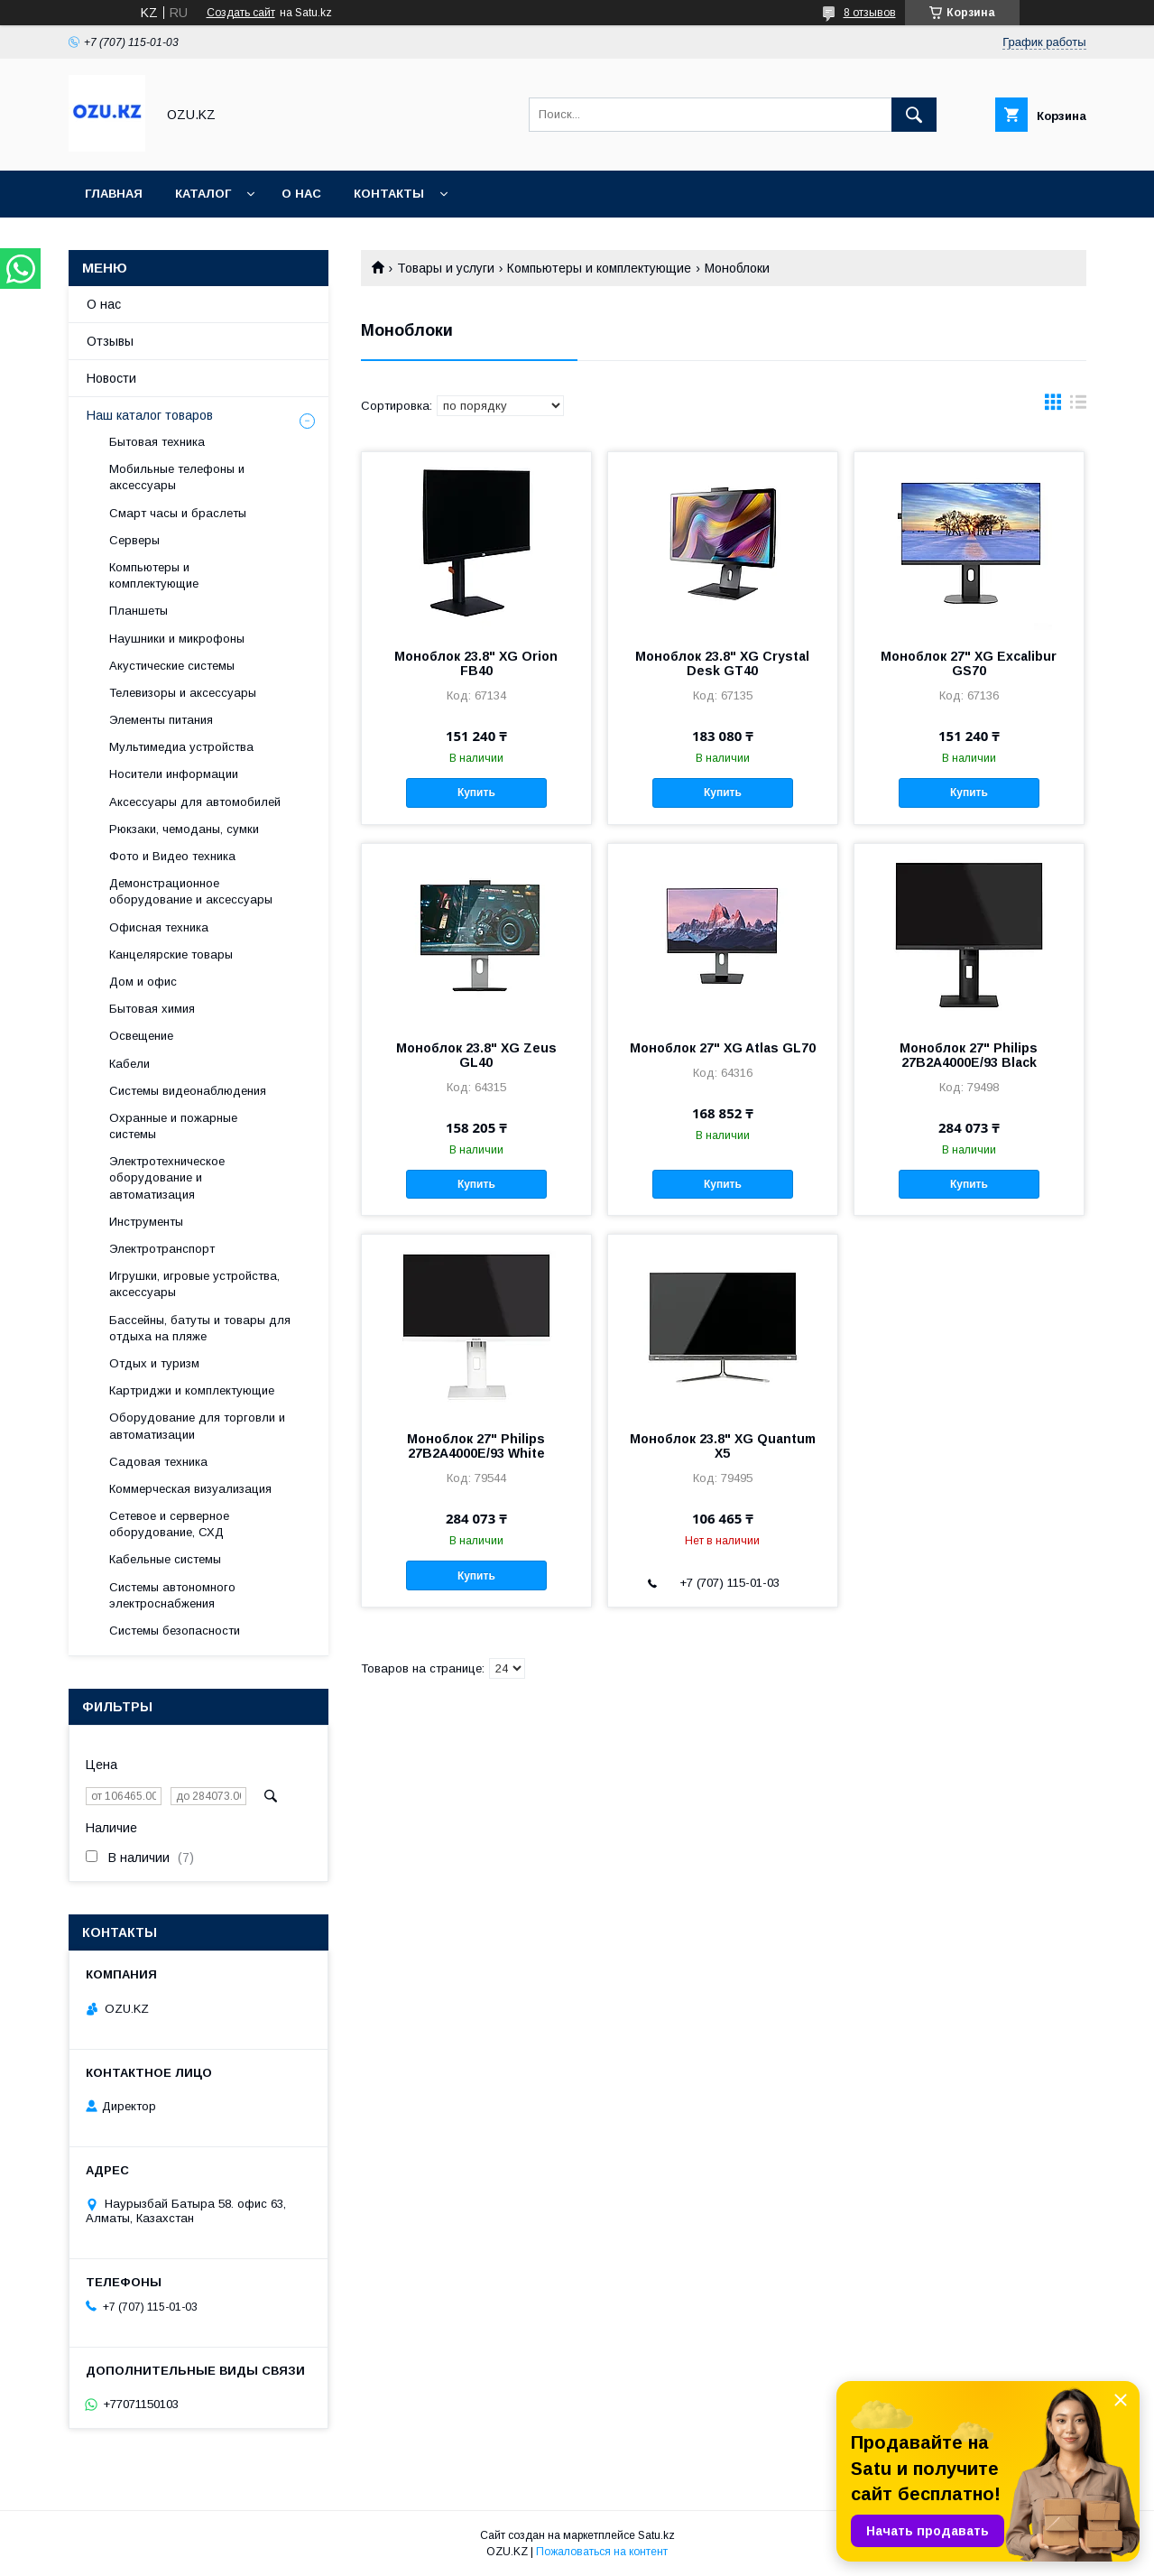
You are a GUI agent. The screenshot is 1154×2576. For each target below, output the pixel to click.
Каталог (203, 193)
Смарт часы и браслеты (177, 513)
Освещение (141, 1035)
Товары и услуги (445, 268)
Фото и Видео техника (172, 856)
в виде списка (1078, 406)
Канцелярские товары (171, 954)
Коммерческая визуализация (190, 1489)
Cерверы (134, 540)
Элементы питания (161, 720)
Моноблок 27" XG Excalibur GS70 (969, 663)
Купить (476, 792)
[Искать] (914, 114)
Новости (111, 378)
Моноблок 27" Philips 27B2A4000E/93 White (476, 1446)
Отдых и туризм (154, 1363)
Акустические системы (172, 665)
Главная (114, 193)
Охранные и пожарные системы (173, 1126)
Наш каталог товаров (150, 415)
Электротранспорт (162, 1249)
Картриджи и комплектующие (191, 1390)
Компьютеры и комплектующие (599, 268)
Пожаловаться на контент (602, 2551)
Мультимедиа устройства (181, 747)
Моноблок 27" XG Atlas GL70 (723, 1048)
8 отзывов (870, 12)
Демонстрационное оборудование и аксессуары (190, 891)
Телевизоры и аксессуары (182, 693)
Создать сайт (241, 12)
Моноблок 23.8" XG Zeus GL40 (476, 1055)
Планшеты (138, 610)
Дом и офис (143, 981)
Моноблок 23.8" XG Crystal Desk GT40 (722, 663)
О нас (301, 193)
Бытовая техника (157, 442)
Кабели (129, 1063)
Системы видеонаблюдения (187, 1091)
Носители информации (173, 774)
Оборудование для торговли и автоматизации (197, 1426)
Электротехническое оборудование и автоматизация (167, 1177)
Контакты (389, 193)
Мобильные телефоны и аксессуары (177, 477)
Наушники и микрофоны (177, 638)
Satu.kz (656, 2535)
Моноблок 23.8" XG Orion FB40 (476, 663)
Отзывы (110, 341)
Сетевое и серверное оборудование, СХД (169, 1524)
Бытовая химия (152, 1008)
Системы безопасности (174, 1630)
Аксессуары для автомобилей (195, 802)
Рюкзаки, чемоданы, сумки (184, 829)
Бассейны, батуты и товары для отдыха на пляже (200, 1328)
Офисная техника (158, 927)
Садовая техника (158, 1462)
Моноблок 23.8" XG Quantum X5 (723, 1446)
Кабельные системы (165, 1559)
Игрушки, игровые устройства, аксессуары (194, 1284)
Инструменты (146, 1221)
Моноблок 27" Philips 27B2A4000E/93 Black (969, 1055)
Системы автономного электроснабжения (172, 1595)
